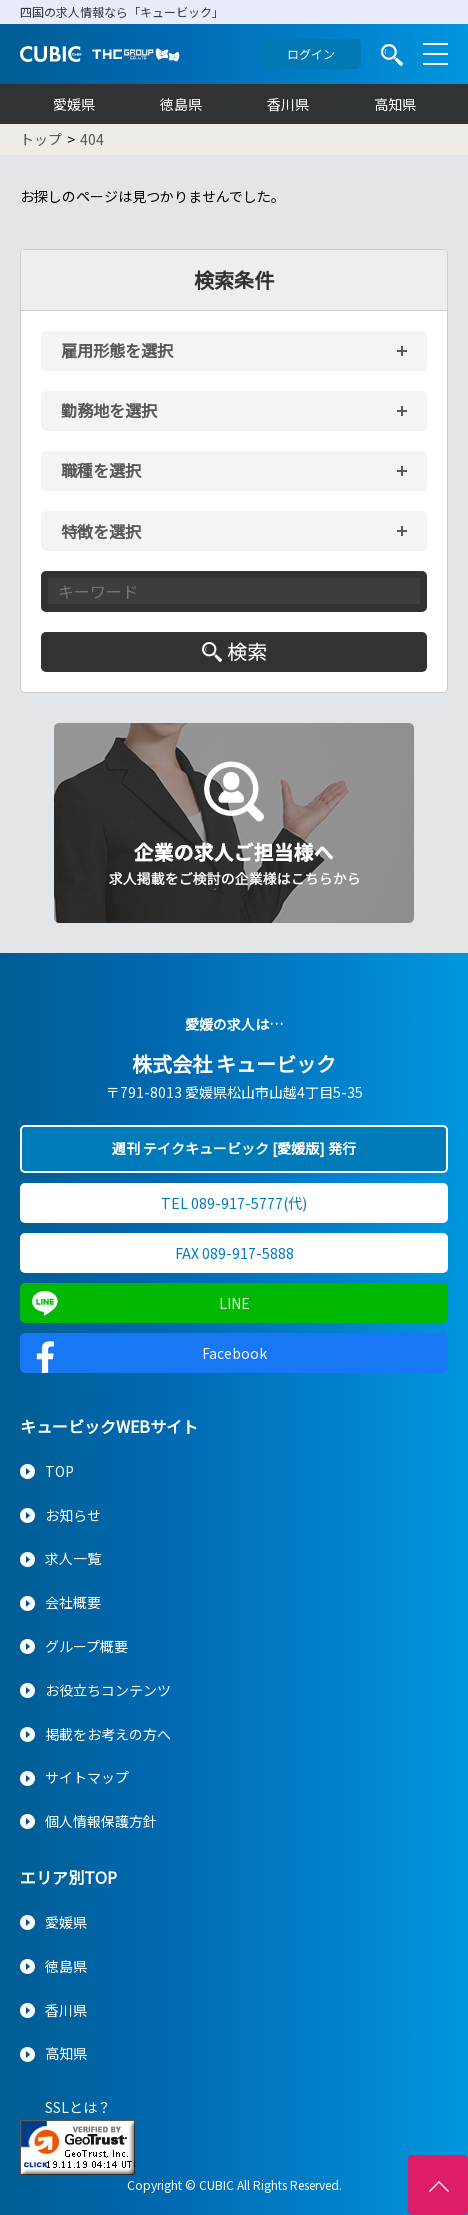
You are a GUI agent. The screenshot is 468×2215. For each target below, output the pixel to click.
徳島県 (181, 104)
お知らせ (73, 1515)
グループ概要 (86, 1646)
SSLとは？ (78, 2107)
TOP (59, 1471)
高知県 (395, 104)
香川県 (288, 104)
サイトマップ (87, 1777)
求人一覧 (73, 1558)
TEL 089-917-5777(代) (234, 1203)
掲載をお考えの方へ (108, 1734)
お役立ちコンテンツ (108, 1690)
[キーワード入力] (234, 591)
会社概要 (73, 1602)
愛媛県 (74, 104)
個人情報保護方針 (101, 1821)
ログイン (311, 53)
